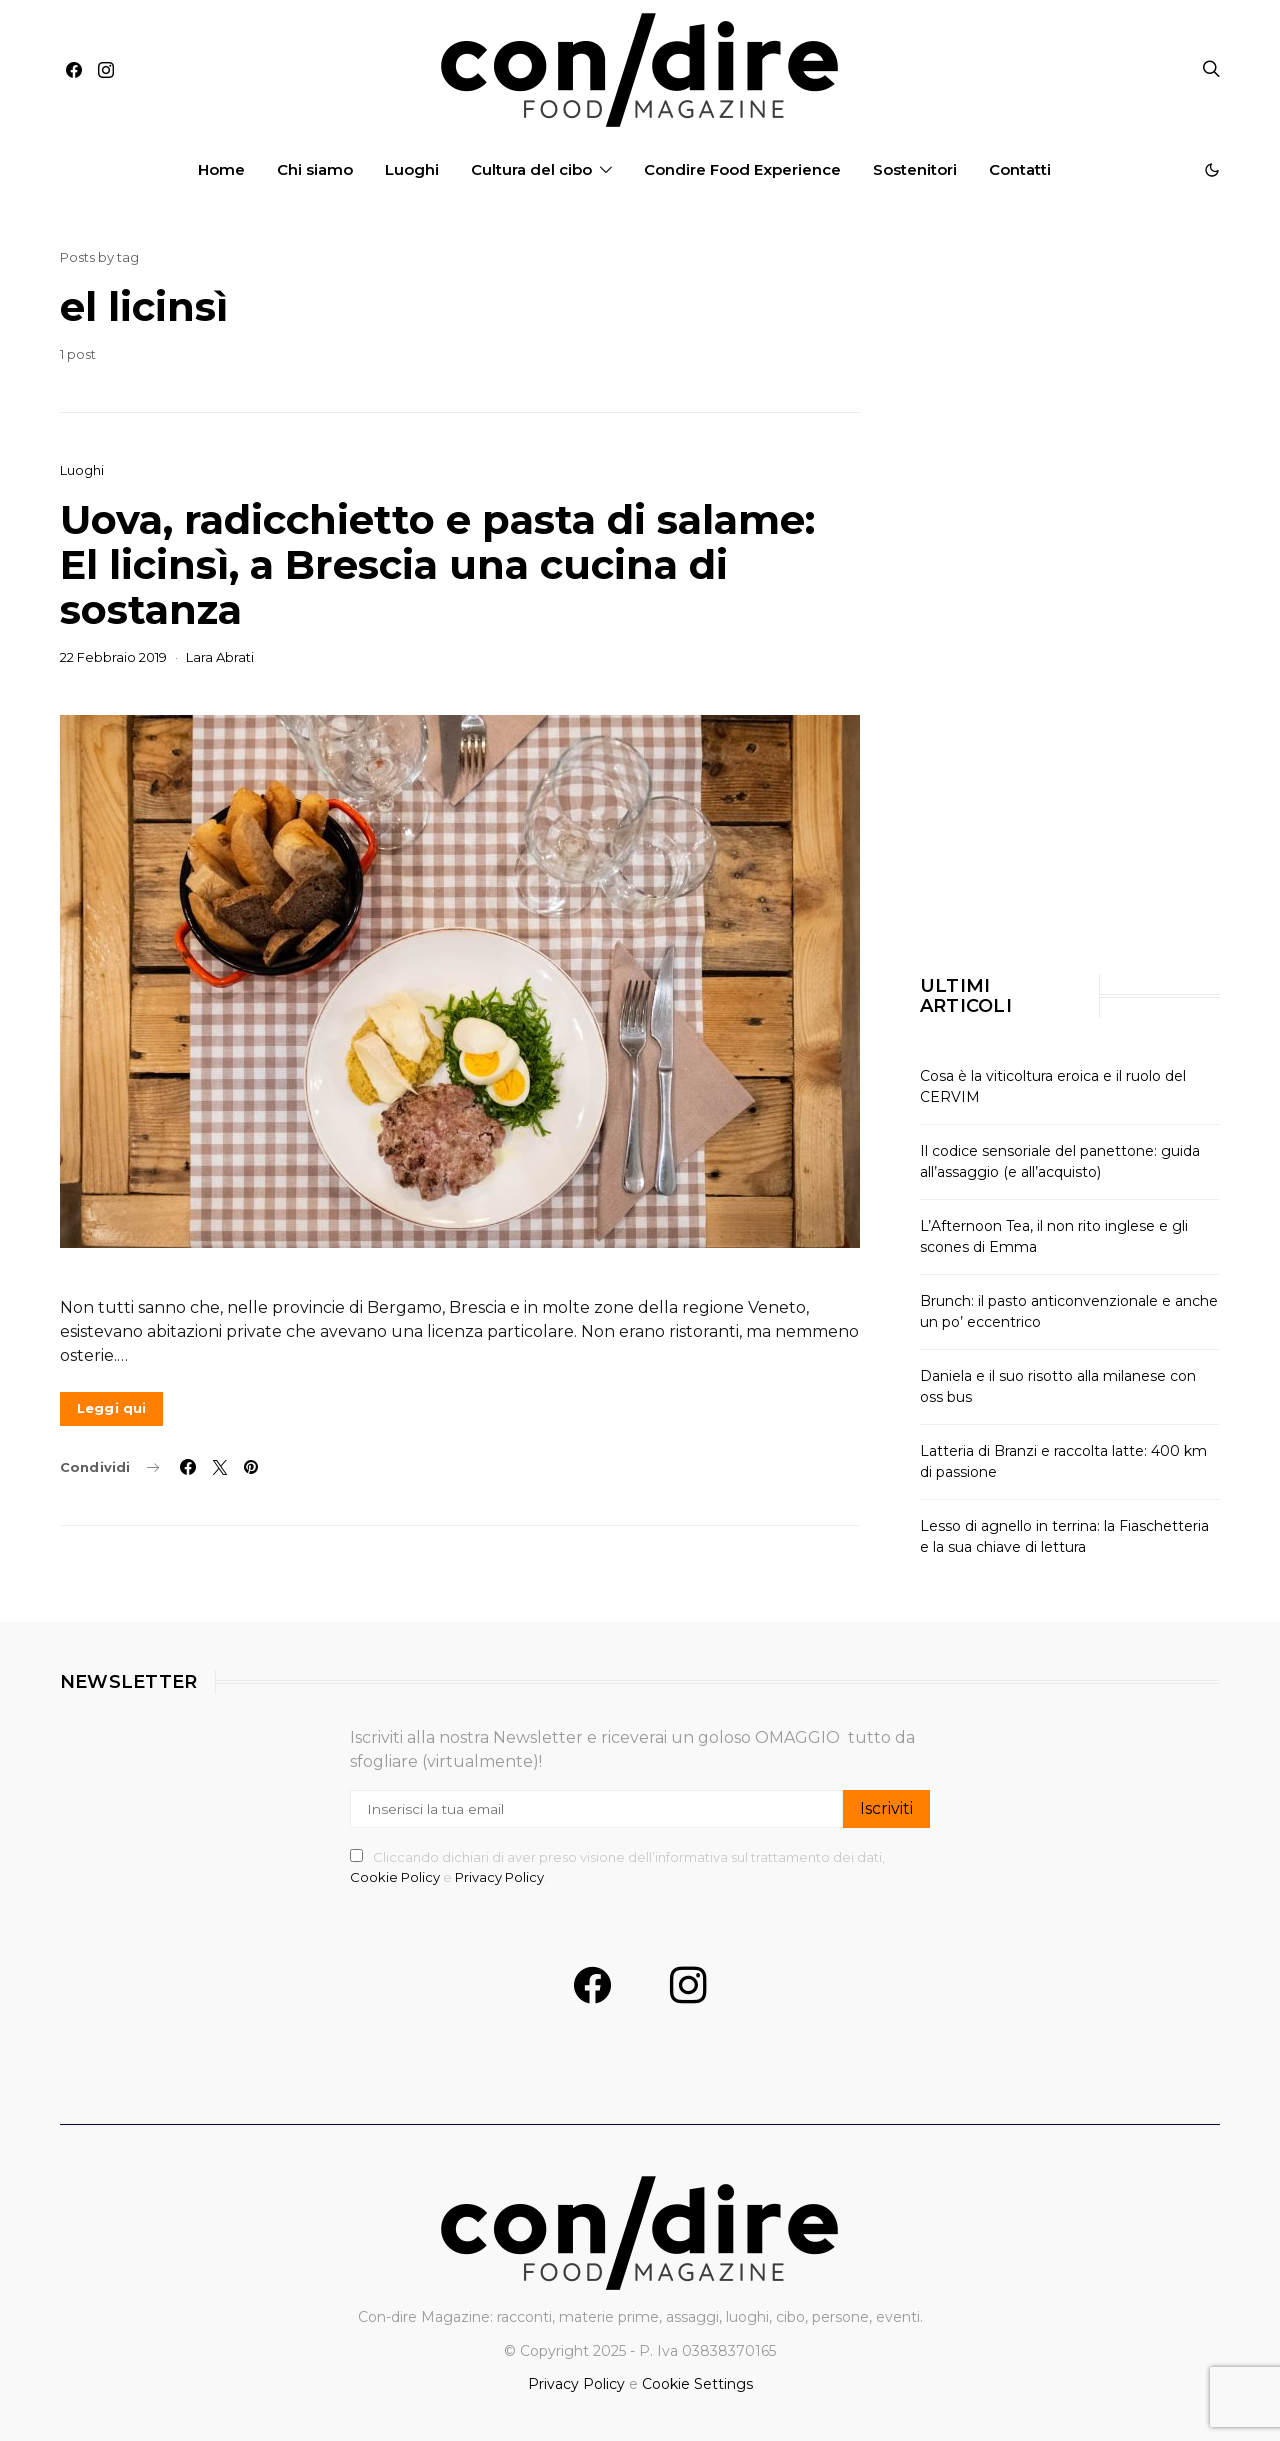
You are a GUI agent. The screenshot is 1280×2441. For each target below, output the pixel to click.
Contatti (1020, 169)
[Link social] (251, 1467)
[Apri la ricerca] (1211, 70)
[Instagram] (106, 70)
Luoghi (412, 169)
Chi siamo (315, 169)
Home (221, 169)
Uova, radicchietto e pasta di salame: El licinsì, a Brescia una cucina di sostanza (437, 564)
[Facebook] (74, 70)
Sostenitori (915, 169)
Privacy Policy (499, 1877)
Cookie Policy (396, 1877)
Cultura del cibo (531, 169)
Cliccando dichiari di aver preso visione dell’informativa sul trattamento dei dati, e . (617, 1867)
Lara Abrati (220, 657)
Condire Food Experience (742, 169)
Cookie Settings (697, 2384)
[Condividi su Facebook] (188, 1467)
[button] (1212, 170)
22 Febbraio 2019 (113, 657)
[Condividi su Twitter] (220, 1467)
